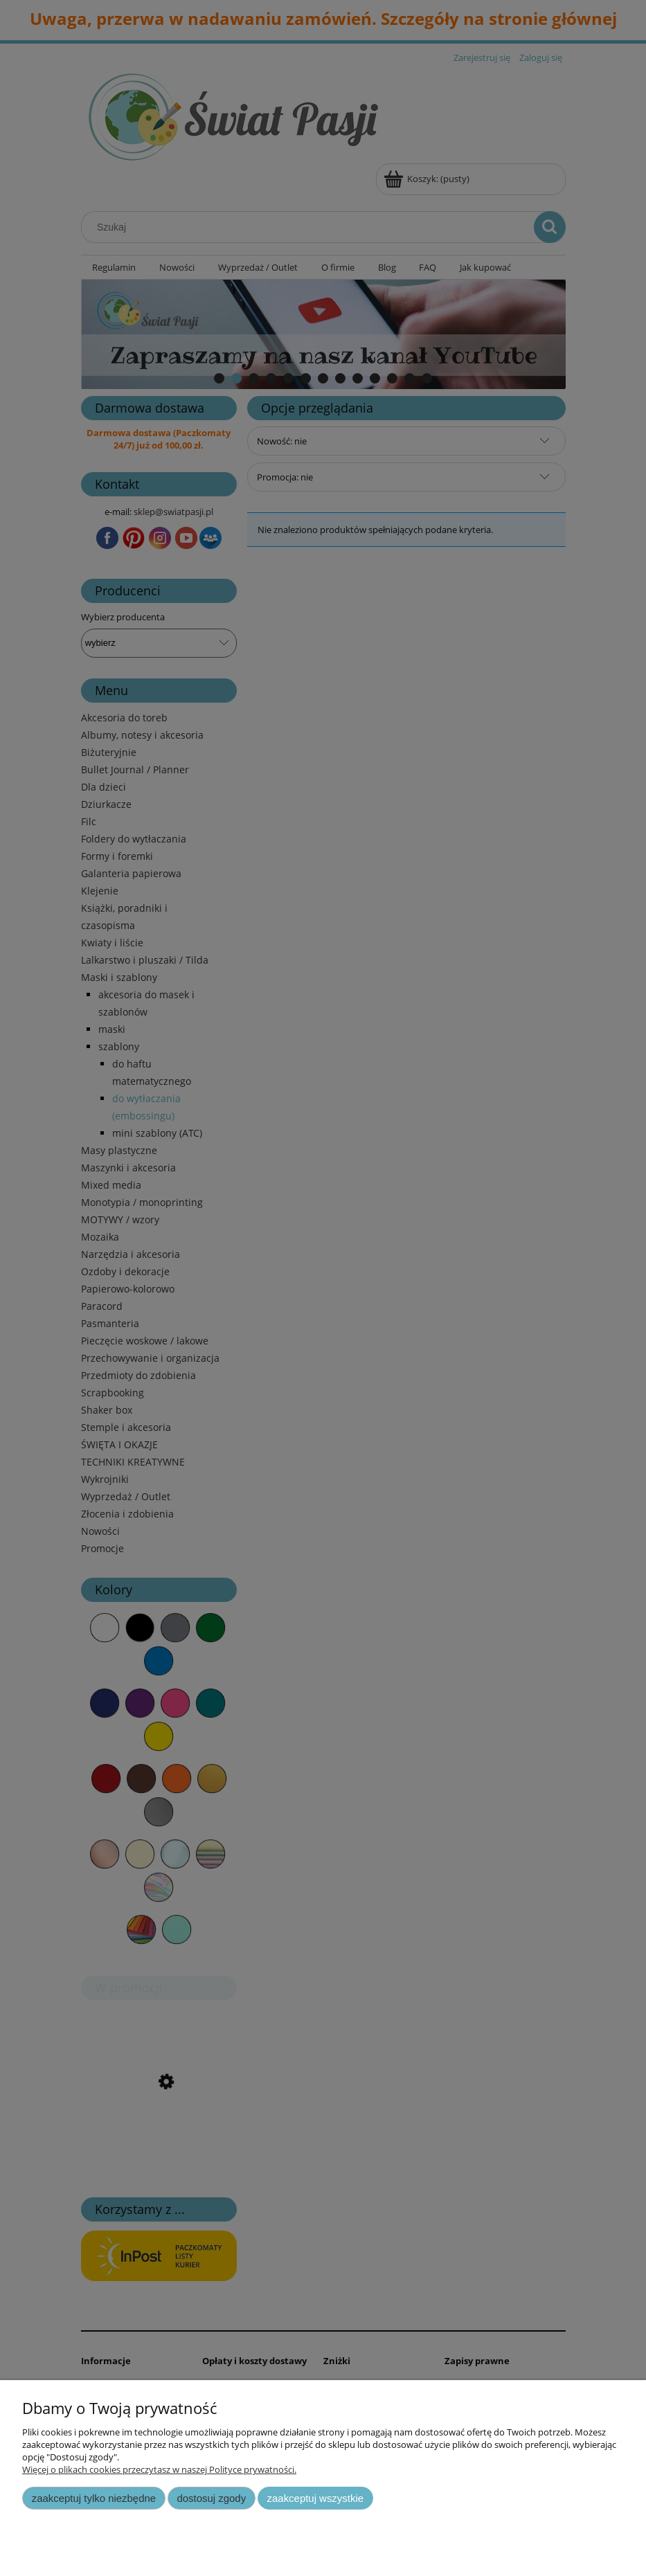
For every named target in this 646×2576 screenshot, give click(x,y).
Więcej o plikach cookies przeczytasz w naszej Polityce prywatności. (159, 2469)
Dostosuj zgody (211, 2498)
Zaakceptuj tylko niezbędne (94, 2498)
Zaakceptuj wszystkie (315, 2498)
